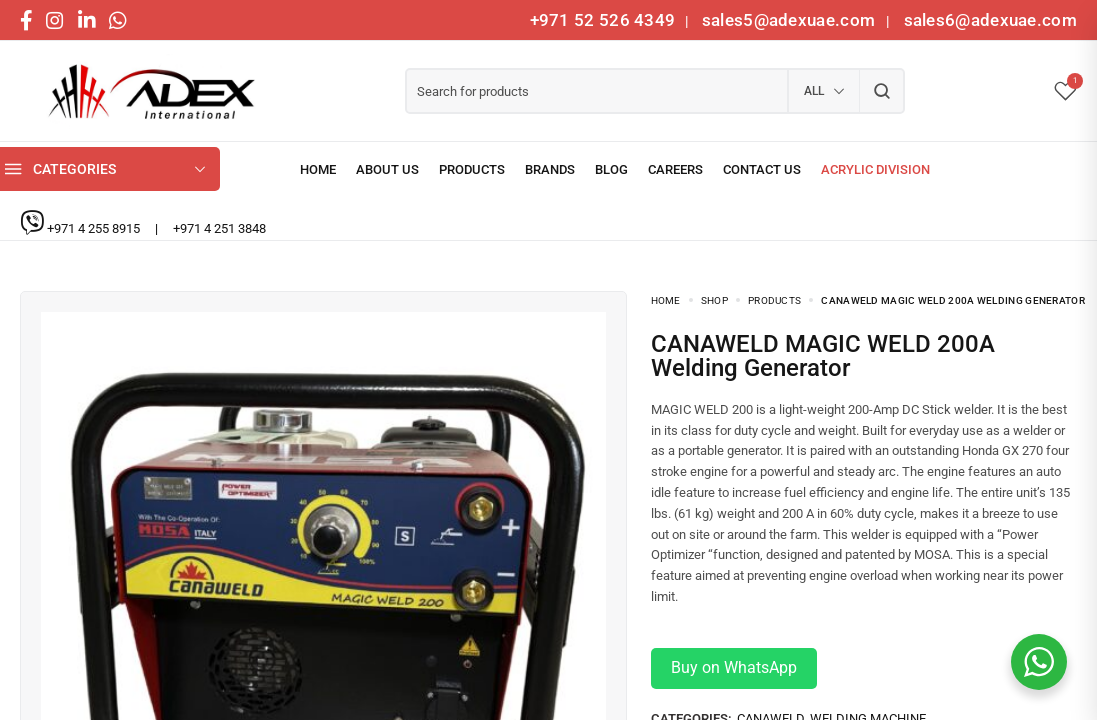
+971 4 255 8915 (95, 228)
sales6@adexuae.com (988, 20)
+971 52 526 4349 (603, 20)
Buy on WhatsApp (734, 667)
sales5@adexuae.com (791, 20)
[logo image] (145, 91)
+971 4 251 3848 (219, 228)
